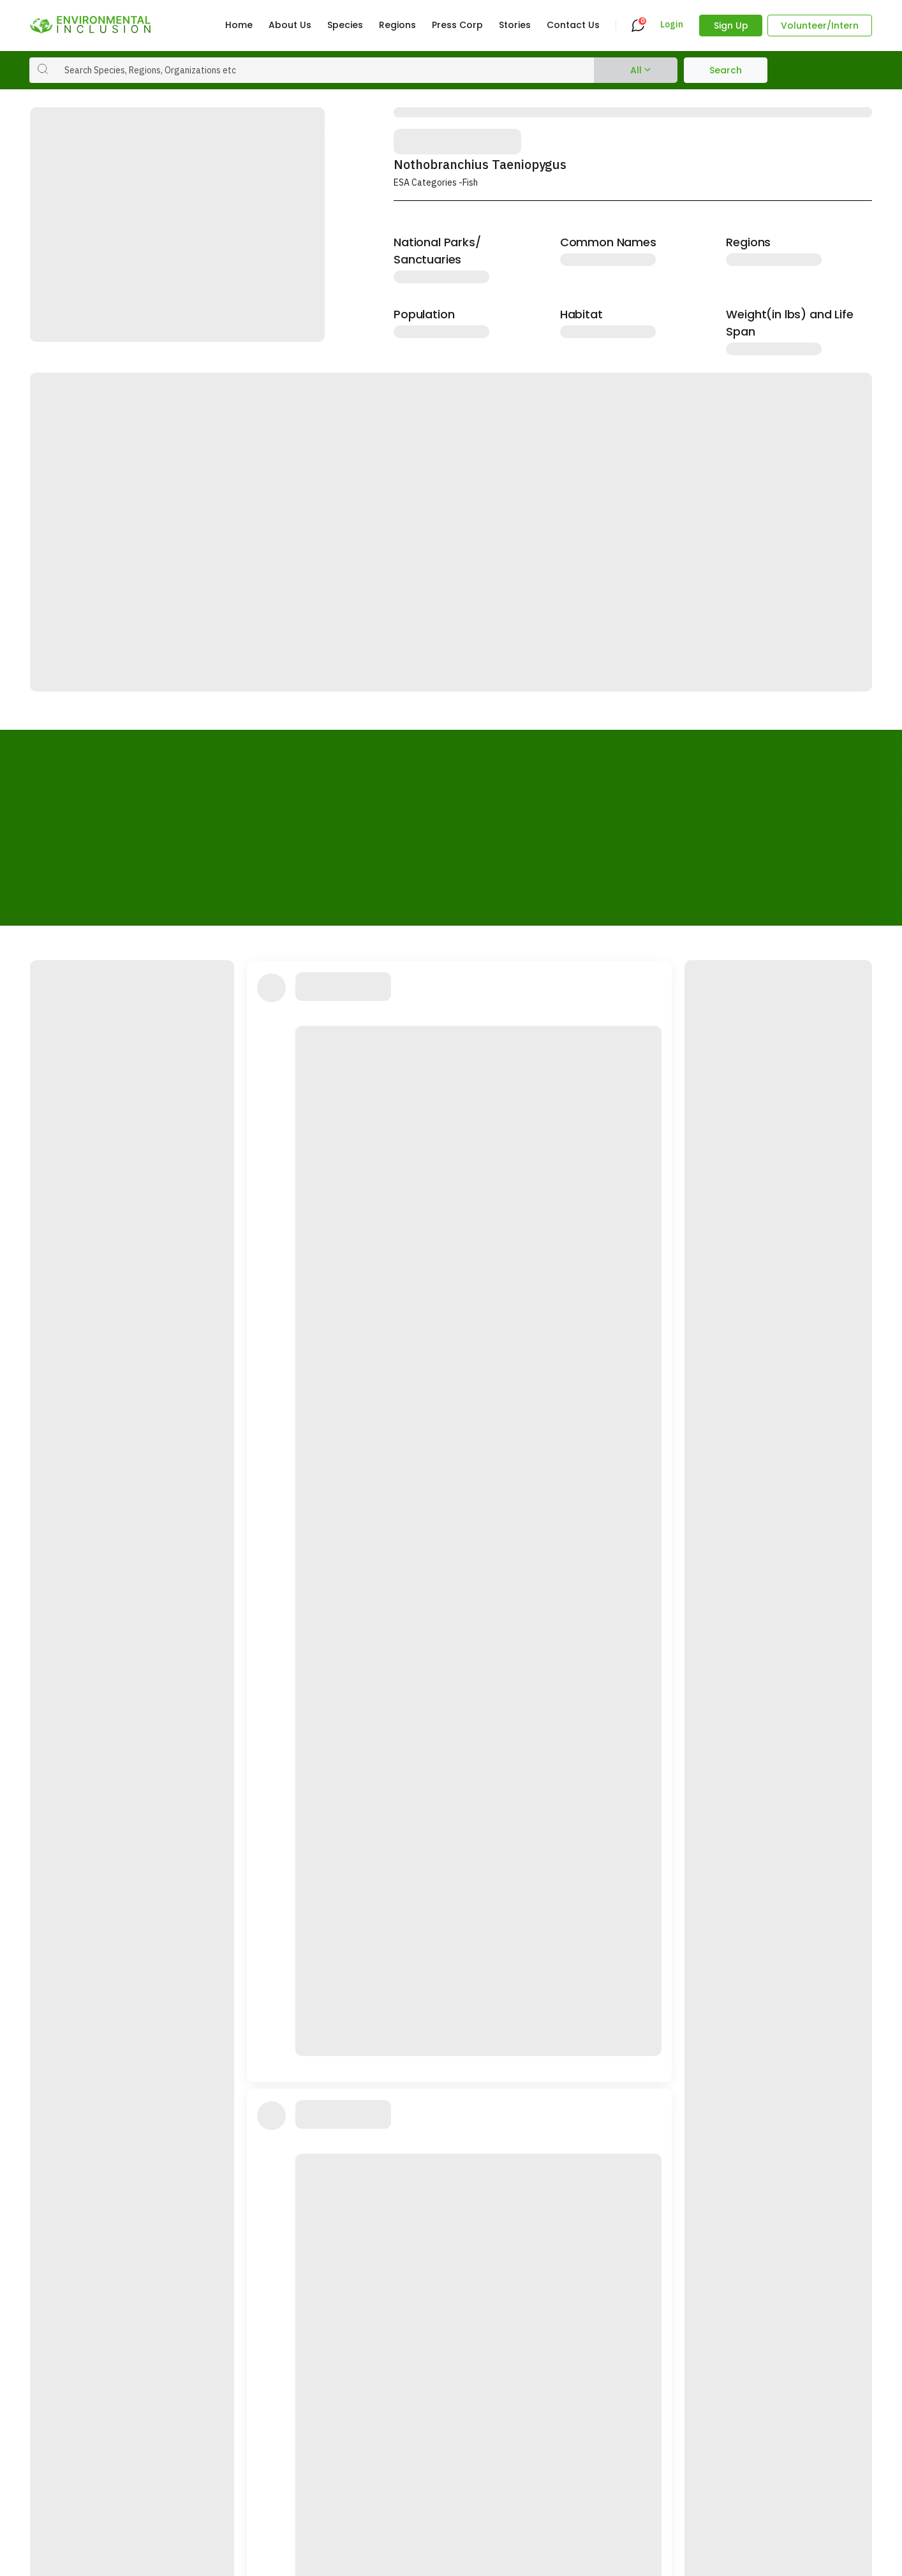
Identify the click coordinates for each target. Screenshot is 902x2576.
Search (725, 70)
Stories (515, 25)
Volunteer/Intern (820, 25)
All (636, 70)
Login (671, 24)
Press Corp (457, 25)
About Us (290, 25)
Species (345, 25)
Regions (397, 25)
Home (239, 25)
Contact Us (573, 25)
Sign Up (731, 25)
